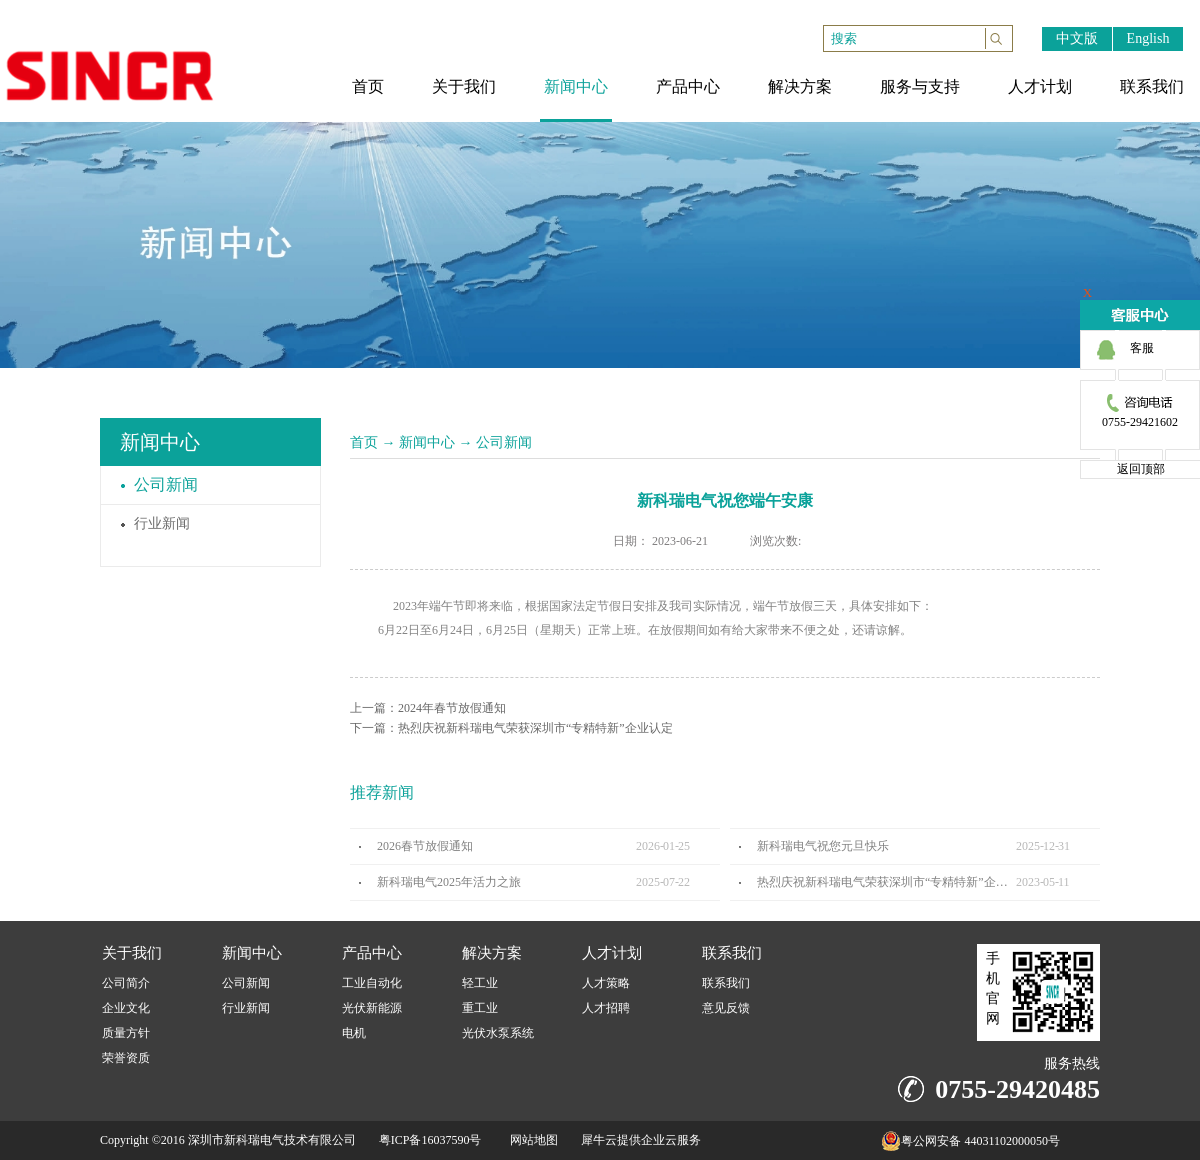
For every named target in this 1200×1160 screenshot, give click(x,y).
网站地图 (531, 1140)
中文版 (1077, 38)
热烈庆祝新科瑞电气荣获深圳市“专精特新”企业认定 (886, 882)
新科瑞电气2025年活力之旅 (449, 882)
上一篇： (428, 708)
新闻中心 (427, 442)
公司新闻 (504, 442)
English (1148, 38)
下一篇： (511, 728)
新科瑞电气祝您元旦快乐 (823, 846)
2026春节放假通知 (425, 846)
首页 (364, 442)
